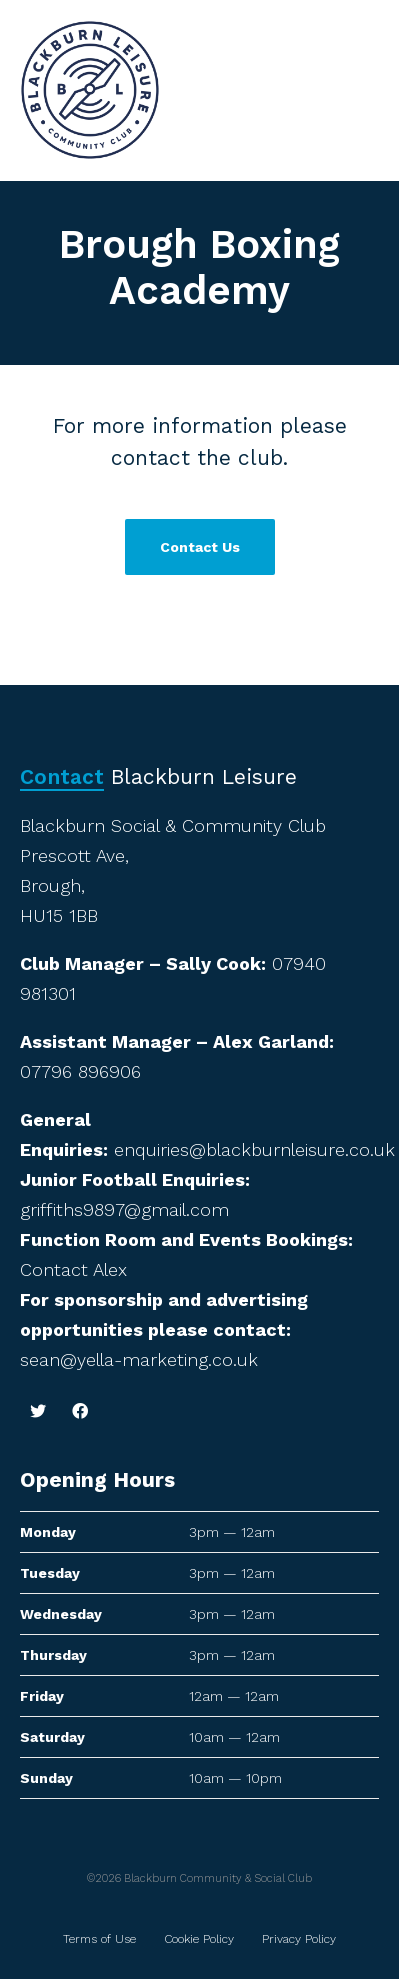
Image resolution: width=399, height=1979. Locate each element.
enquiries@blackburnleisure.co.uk (254, 1149)
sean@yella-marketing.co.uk (139, 1359)
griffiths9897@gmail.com (124, 1209)
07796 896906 (80, 1071)
